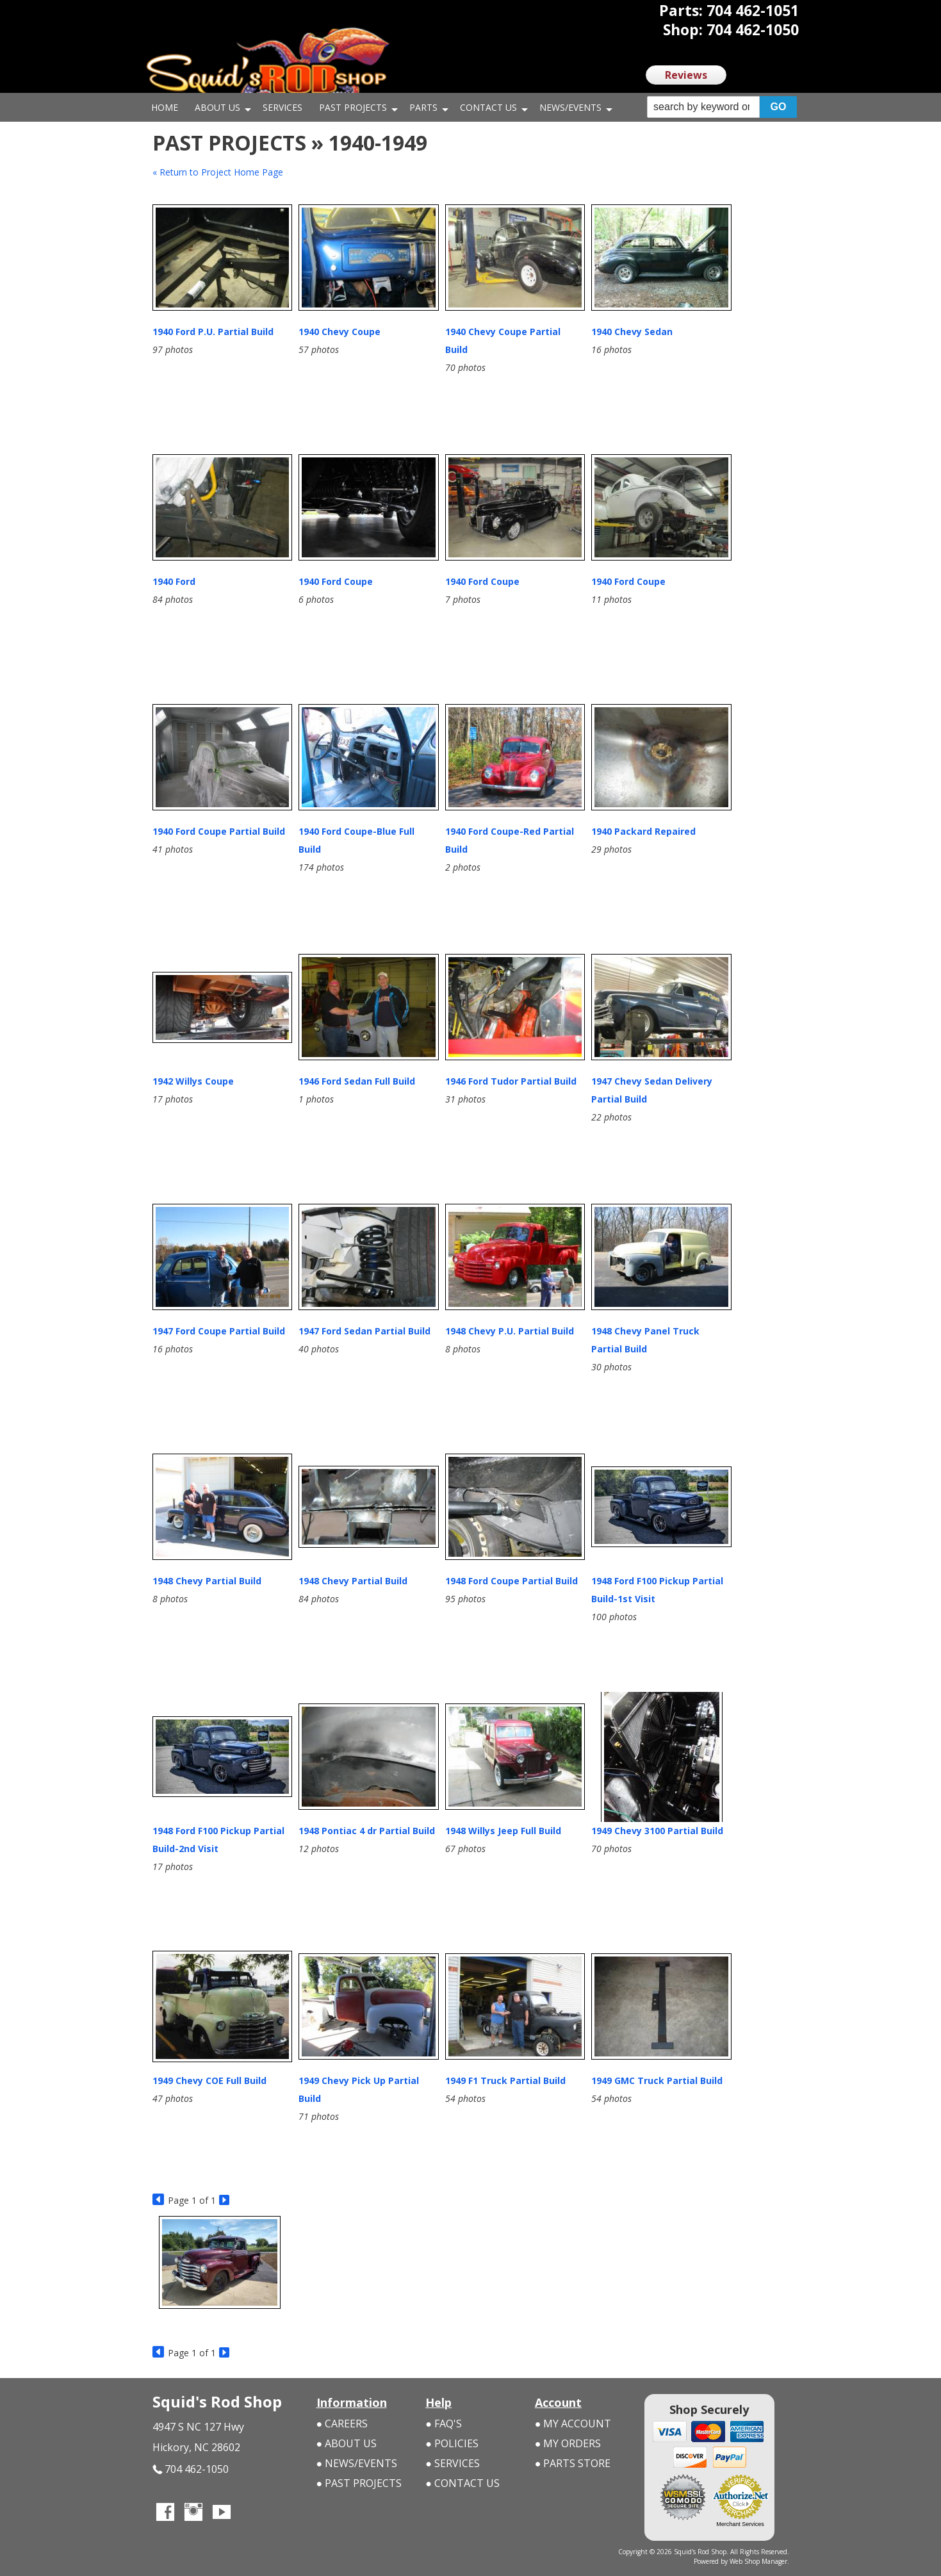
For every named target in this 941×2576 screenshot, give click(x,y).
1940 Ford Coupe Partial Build (218, 831)
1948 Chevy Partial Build (206, 1581)
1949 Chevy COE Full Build (209, 2080)
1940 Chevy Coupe (339, 331)
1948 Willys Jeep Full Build (503, 1831)
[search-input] (704, 107)
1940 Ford (173, 581)
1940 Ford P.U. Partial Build (213, 331)
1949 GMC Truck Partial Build (657, 2080)
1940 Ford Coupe (336, 581)
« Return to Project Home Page (217, 172)
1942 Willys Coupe (193, 1081)
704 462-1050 (190, 2469)
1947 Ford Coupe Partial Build (218, 1331)
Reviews (686, 75)
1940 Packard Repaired (643, 831)
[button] (722, 107)
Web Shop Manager (758, 2561)
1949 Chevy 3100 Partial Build (657, 1831)
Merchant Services (740, 2524)
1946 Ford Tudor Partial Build (511, 1081)
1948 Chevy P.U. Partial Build (509, 1331)
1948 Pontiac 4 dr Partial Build (367, 1831)
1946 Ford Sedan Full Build (357, 1081)
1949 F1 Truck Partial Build (505, 2080)
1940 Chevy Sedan (632, 331)
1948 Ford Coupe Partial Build (511, 1581)
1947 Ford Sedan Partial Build (364, 1331)
